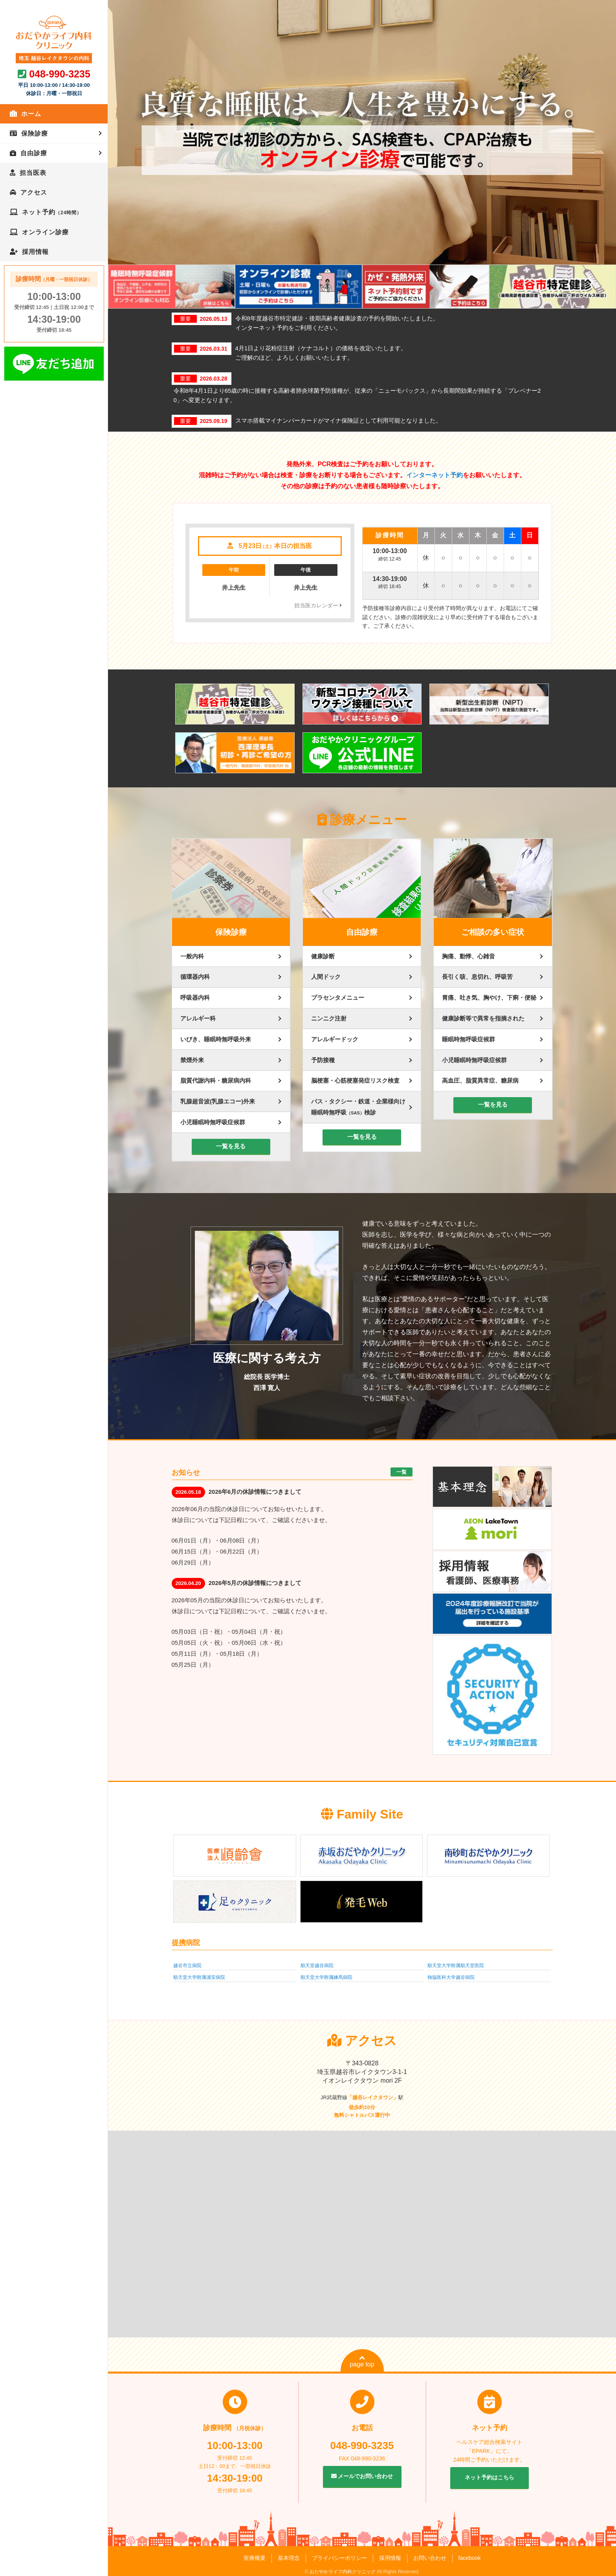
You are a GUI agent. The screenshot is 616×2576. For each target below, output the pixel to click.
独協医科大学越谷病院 (451, 1977)
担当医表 (33, 172)
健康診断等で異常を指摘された (483, 1018)
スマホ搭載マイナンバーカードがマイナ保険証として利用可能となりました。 (338, 420)
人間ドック (326, 976)
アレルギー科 (198, 1018)
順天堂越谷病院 (317, 1965)
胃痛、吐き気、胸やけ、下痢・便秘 (489, 997)
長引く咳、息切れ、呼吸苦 (477, 976)
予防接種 (323, 1060)
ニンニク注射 (328, 1018)
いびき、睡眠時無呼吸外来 (215, 1039)
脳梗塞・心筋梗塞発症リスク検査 (355, 1080)
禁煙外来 (192, 1060)
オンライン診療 (45, 232)
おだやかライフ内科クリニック (343, 2571)
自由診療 (33, 153)
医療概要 (255, 2558)
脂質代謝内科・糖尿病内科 (215, 1080)
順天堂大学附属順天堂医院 (455, 1965)
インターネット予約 (434, 475)
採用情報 (35, 251)
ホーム (31, 113)
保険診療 (34, 133)
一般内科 (192, 956)
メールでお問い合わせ (362, 2476)
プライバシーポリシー (339, 2558)
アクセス (33, 192)
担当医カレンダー (318, 605)
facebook (469, 2558)
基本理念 (289, 2558)
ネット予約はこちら (489, 2477)
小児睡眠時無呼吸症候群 (212, 1122)
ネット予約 (52, 212)
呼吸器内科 (195, 997)
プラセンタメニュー (337, 997)
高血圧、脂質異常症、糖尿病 (480, 1080)
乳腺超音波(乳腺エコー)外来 (217, 1101)
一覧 (401, 1472)
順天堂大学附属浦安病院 (199, 1977)
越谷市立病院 (187, 1965)
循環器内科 (195, 976)
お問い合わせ (429, 2558)
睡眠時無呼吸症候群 (468, 1039)
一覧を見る (231, 1146)
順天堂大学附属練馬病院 (326, 1977)
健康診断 (323, 956)
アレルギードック (334, 1039)
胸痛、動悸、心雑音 (468, 956)
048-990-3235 (59, 73)
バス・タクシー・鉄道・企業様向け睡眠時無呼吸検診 (358, 1107)
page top (362, 2361)
